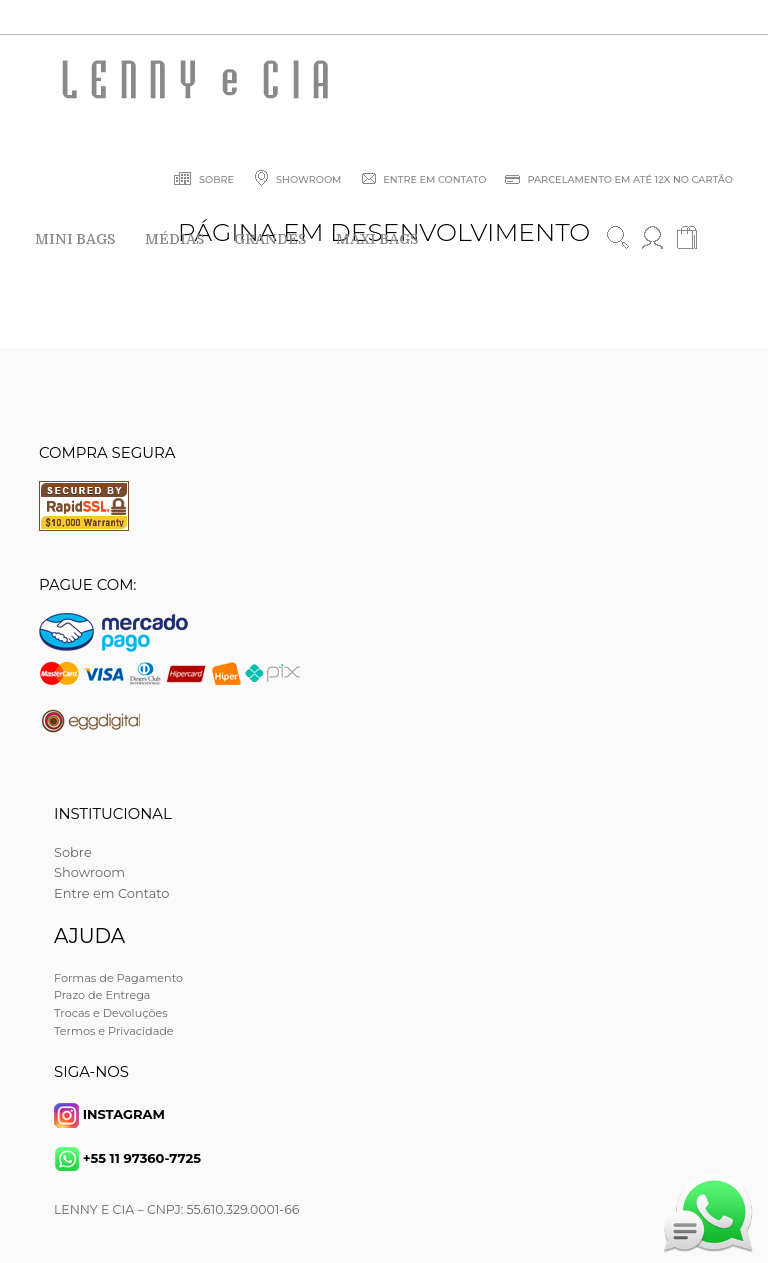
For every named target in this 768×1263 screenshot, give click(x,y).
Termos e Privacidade (114, 1031)
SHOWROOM (295, 182)
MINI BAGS (75, 239)
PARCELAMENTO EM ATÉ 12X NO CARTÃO (618, 182)
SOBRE (203, 182)
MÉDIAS (174, 239)
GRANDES (270, 239)
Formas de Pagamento (118, 978)
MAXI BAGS (377, 239)
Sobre (73, 852)
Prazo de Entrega (102, 995)
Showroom (89, 872)
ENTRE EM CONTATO (422, 182)
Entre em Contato (111, 893)
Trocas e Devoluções (111, 1013)
